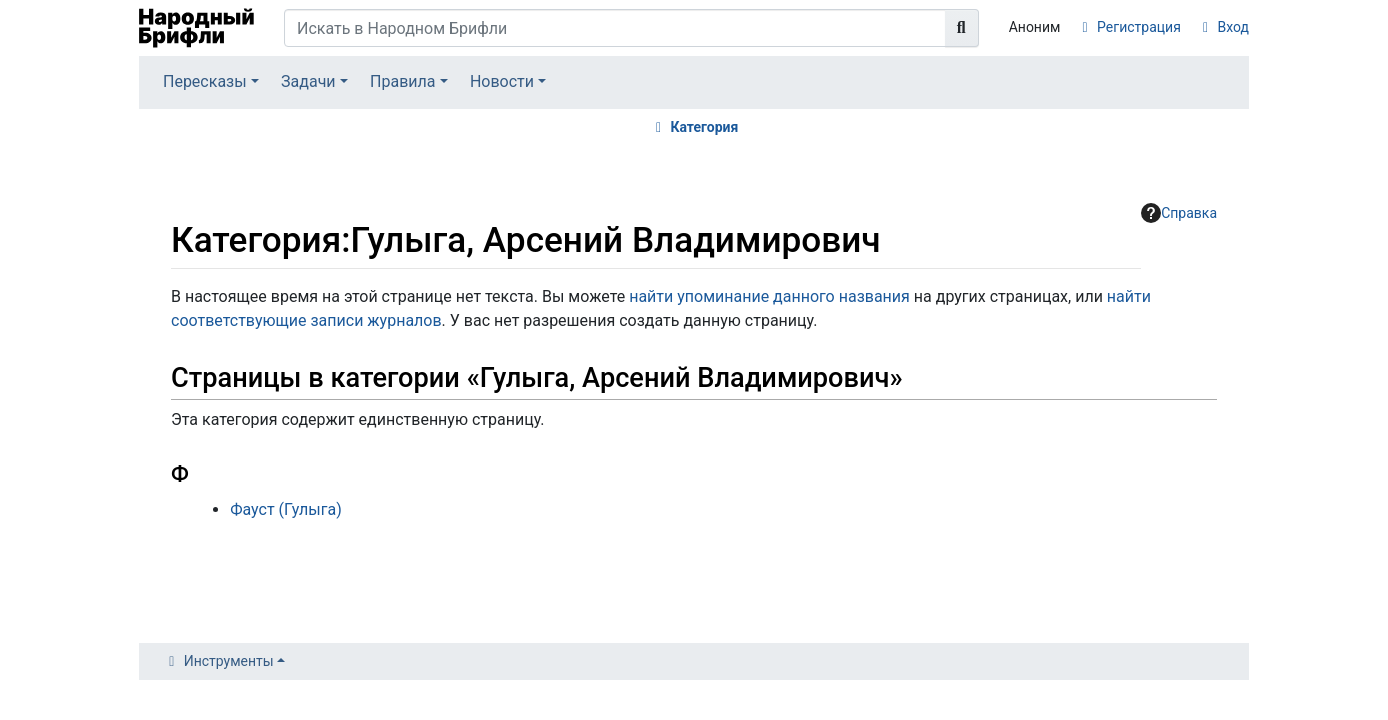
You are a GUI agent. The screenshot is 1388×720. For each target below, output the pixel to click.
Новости (502, 81)
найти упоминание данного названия (769, 296)
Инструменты (229, 661)
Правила (402, 81)
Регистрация (1139, 27)
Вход (1233, 27)
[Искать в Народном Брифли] (615, 28)
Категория (704, 127)
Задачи (308, 81)
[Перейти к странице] (962, 28)
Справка (1179, 213)
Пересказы (205, 81)
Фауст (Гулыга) (286, 509)
